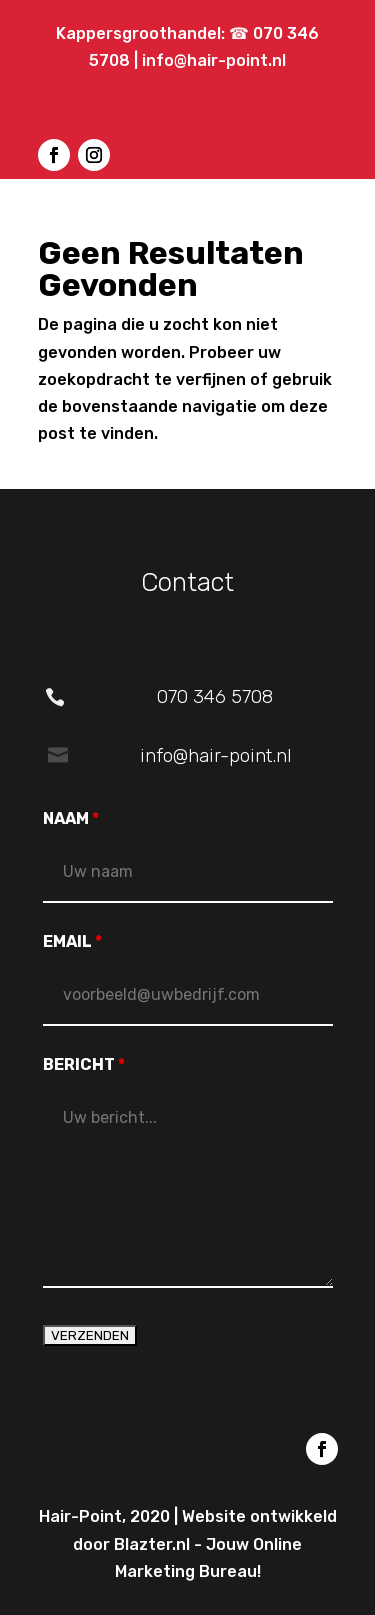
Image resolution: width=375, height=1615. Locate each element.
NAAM (71, 818)
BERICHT (84, 1064)
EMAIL (72, 941)
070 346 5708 (215, 696)
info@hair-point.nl (214, 60)
